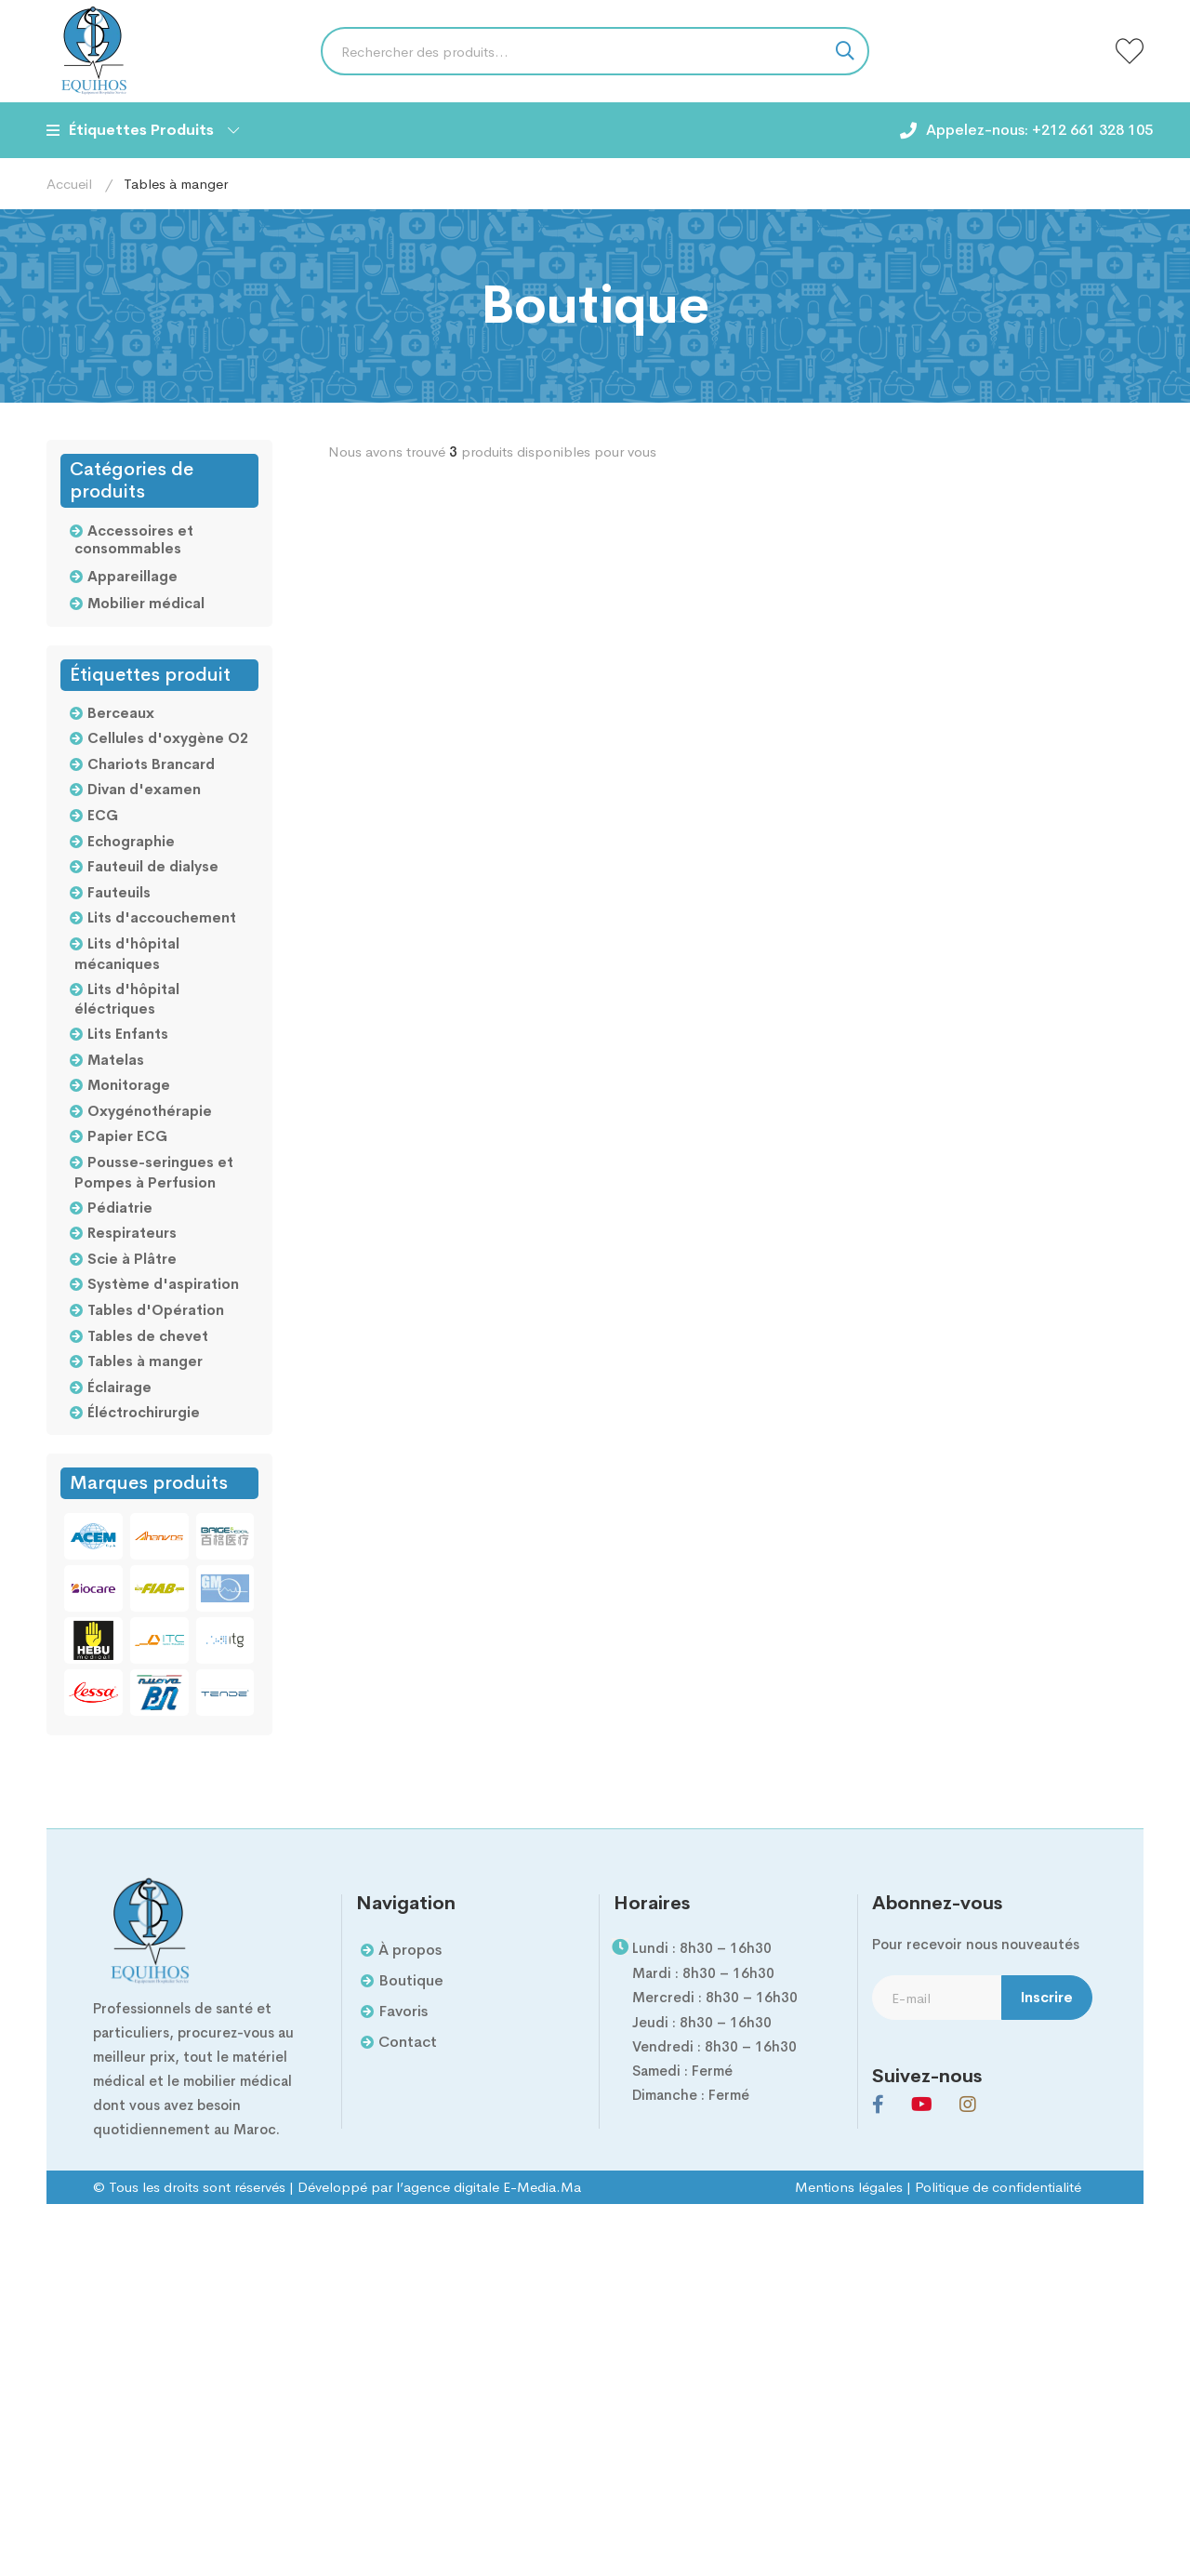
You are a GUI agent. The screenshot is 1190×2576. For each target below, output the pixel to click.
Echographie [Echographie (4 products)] (131, 841)
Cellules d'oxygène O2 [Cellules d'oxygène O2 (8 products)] (167, 738)
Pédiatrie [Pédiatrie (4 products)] (119, 1207)
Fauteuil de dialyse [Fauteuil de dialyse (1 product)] (152, 866)
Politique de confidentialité (998, 2187)
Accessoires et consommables (133, 540)
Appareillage (132, 576)
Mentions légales (849, 2187)
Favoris (403, 2011)
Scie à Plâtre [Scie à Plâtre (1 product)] (132, 1259)
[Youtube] (922, 2104)
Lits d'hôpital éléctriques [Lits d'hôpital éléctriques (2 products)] (126, 999)
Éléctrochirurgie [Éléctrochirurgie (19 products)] (143, 1412)
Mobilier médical (146, 603)
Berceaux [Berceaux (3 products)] (120, 713)
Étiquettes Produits (142, 129)
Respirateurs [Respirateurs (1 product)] (132, 1233)
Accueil (69, 184)
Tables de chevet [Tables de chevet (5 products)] (147, 1336)
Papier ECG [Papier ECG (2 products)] (127, 1136)
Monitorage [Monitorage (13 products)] (128, 1085)
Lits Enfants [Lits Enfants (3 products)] (127, 1033)
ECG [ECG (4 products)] (102, 815)
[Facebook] (878, 2104)
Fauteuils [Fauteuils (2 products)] (119, 892)
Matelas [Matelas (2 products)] (115, 1060)
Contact (407, 2042)
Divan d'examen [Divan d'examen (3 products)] (144, 789)
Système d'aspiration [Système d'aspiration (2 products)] (163, 1284)
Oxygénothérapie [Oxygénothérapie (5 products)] (149, 1111)
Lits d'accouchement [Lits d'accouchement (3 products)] (161, 917)
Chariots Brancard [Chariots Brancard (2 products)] (151, 764)
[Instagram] (967, 2104)
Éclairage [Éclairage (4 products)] (119, 1387)
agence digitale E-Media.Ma (492, 2187)
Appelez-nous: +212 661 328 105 (1039, 129)
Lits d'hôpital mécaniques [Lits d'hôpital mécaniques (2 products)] (126, 954)
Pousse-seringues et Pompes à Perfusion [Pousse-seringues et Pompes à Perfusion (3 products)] (153, 1172)
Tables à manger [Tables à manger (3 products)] (145, 1361)
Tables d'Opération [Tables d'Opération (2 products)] (155, 1310)
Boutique (410, 1980)
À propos (410, 1949)
